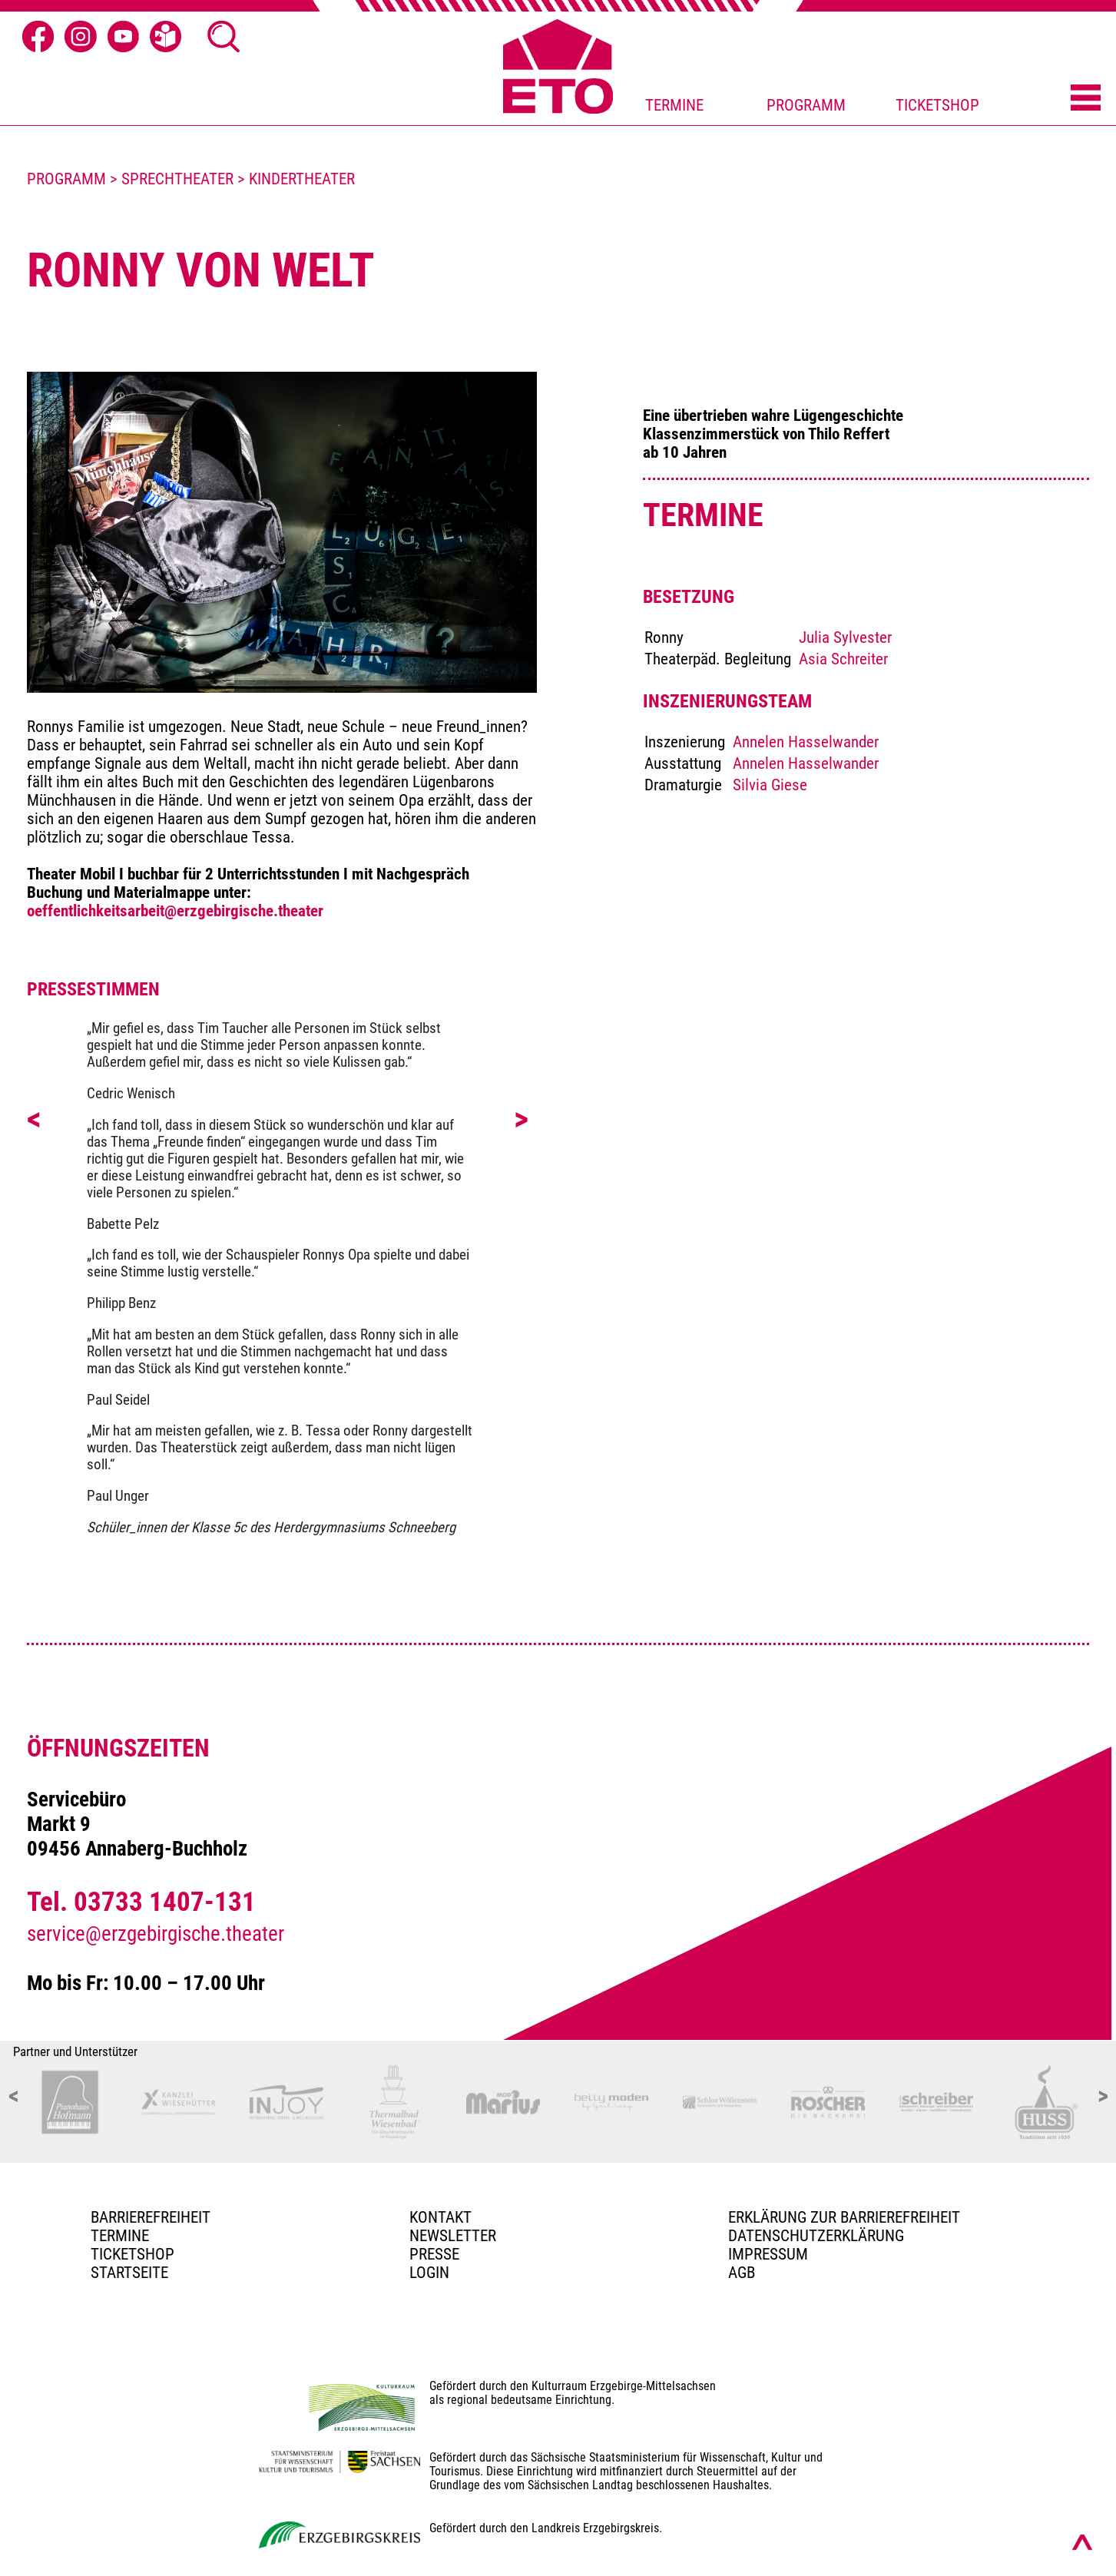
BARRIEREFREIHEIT (150, 2217)
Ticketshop (132, 2254)
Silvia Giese (770, 785)
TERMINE (674, 105)
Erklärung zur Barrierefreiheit (844, 2217)
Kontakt (440, 2217)
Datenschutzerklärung (816, 2236)
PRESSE (434, 2254)
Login (429, 2272)
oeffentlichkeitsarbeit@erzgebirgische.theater (175, 911)
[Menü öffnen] (1085, 99)
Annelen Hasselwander (806, 742)
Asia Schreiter (843, 659)
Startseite (129, 2272)
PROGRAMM (806, 105)
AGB (741, 2272)
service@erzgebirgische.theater (155, 1934)
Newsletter (452, 2236)
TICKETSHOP (937, 105)
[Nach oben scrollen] (1082, 2542)
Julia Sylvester (845, 637)
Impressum (768, 2254)
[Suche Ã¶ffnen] (223, 37)
